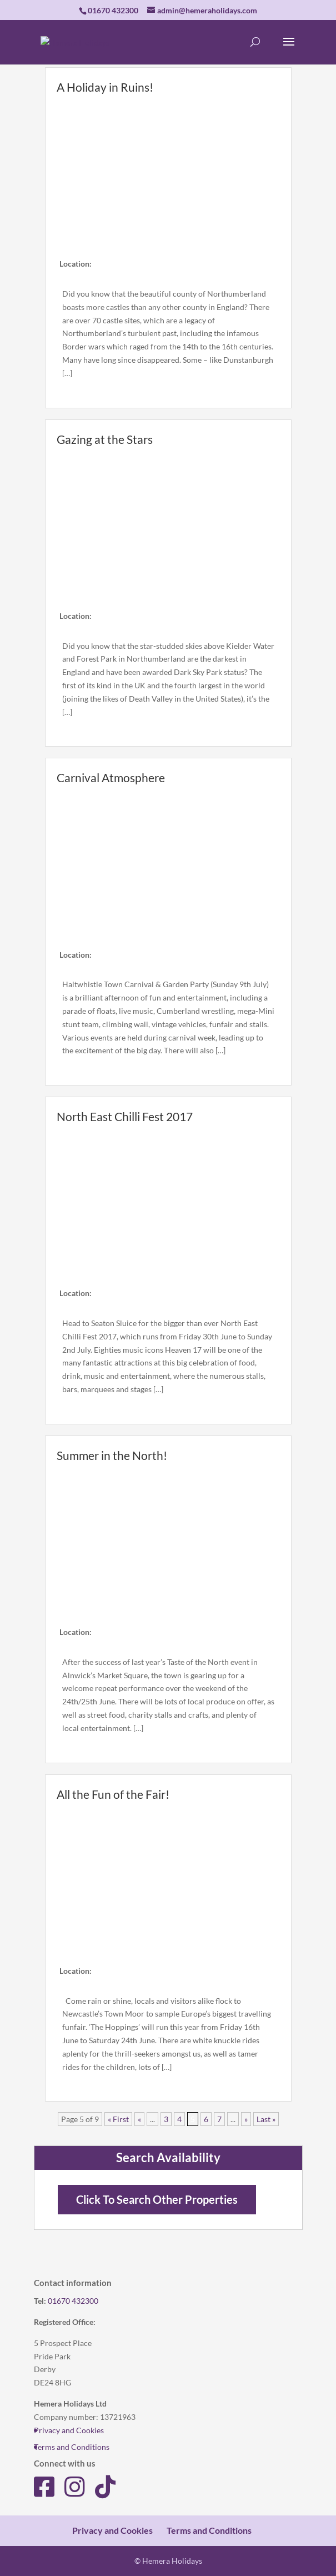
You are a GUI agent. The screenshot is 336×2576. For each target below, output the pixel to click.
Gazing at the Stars (105, 439)
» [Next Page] (246, 2119)
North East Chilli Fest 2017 (125, 1116)
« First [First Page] (118, 2119)
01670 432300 (73, 2300)
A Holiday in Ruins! (105, 87)
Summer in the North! (112, 1455)
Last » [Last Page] (266, 2119)
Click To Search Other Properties (157, 2199)
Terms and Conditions (71, 2447)
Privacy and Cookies (69, 2430)
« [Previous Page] (139, 2119)
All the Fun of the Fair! (113, 1794)
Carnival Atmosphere (111, 777)
